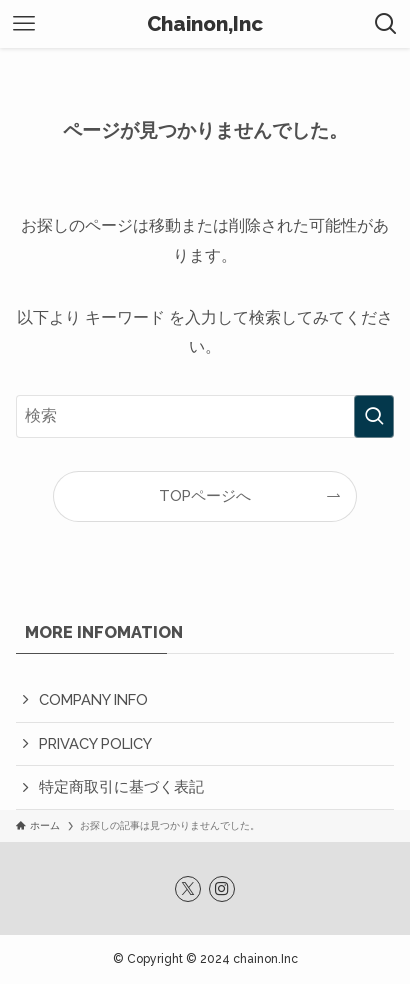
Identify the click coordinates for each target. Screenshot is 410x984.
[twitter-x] (188, 889)
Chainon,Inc (205, 24)
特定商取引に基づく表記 (121, 786)
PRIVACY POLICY (95, 743)
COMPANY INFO (93, 699)
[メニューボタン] (24, 24)
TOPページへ (205, 495)
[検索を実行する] (374, 416)
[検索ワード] (204, 416)
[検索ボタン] (386, 24)
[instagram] (222, 889)
